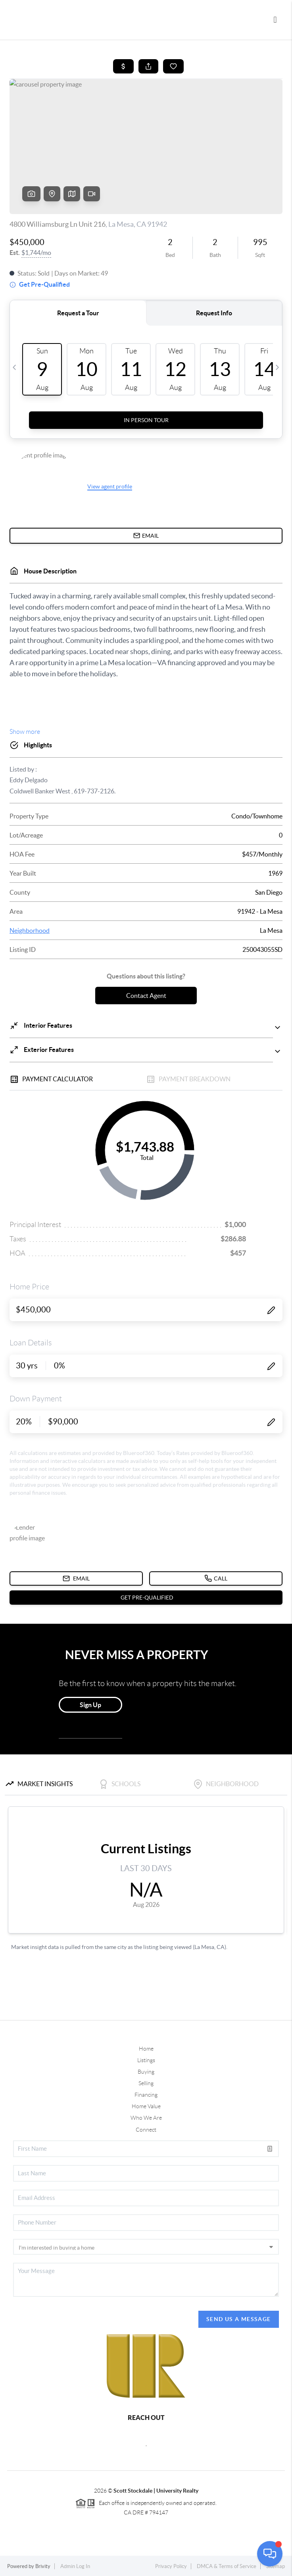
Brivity (42, 2566)
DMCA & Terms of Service (226, 2566)
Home (146, 2048)
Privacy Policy (171, 2566)
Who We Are (146, 2118)
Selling (146, 2083)
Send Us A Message (238, 2319)
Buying (146, 2072)
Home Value (146, 2106)
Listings (146, 2060)
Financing (146, 2095)
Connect (146, 2129)
